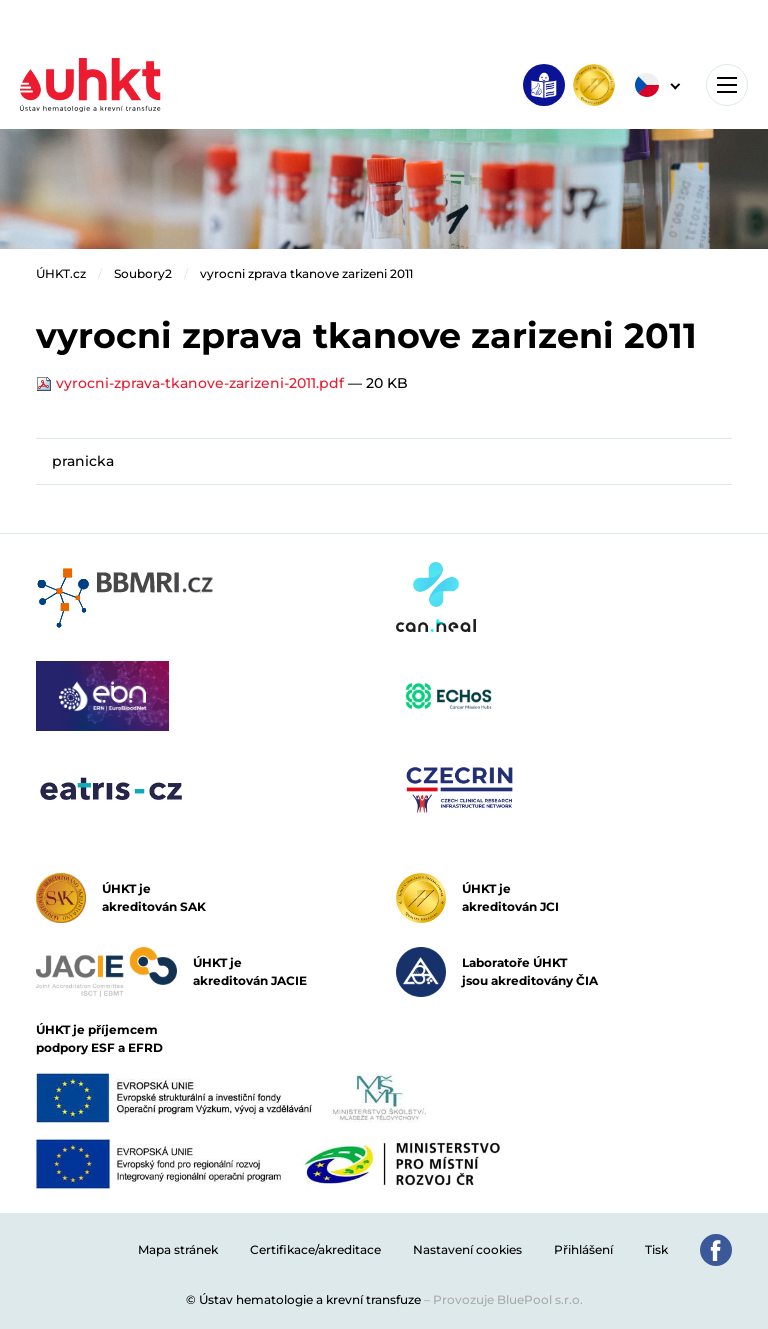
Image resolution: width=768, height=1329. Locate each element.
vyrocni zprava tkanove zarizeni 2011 (306, 273)
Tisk (656, 1249)
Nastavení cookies (467, 1249)
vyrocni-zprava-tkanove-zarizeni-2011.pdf (192, 383)
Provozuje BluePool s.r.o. (508, 1299)
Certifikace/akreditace (315, 1249)
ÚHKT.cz (61, 273)
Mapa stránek (178, 1249)
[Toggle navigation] (727, 85)
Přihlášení (583, 1249)
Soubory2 (143, 273)
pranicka (83, 461)
